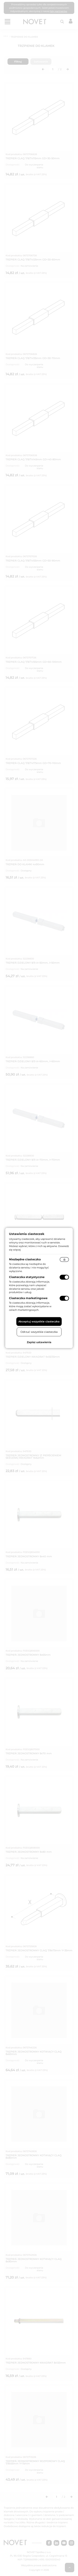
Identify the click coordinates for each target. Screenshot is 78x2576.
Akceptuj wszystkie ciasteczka (39, 1321)
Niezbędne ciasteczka (25, 1259)
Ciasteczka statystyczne (26, 1277)
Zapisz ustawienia (39, 1342)
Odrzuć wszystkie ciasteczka (39, 1331)
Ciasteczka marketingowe (28, 1298)
